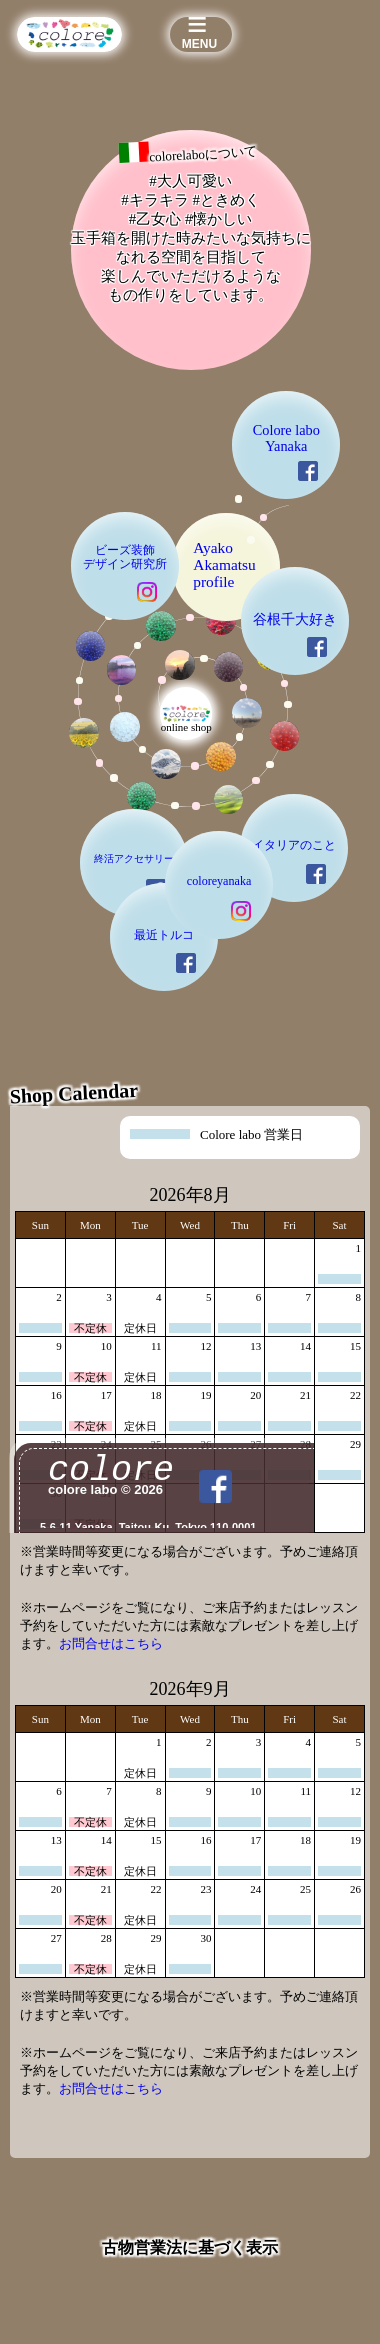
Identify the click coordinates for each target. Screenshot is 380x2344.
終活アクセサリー (77, 1249)
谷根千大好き (322, 883)
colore (242, 2282)
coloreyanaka (206, 1284)
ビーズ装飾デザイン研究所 (62, 791)
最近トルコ (122, 1365)
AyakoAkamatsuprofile (216, 809)
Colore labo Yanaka (308, 608)
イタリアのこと (320, 1228)
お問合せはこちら (111, 2042)
